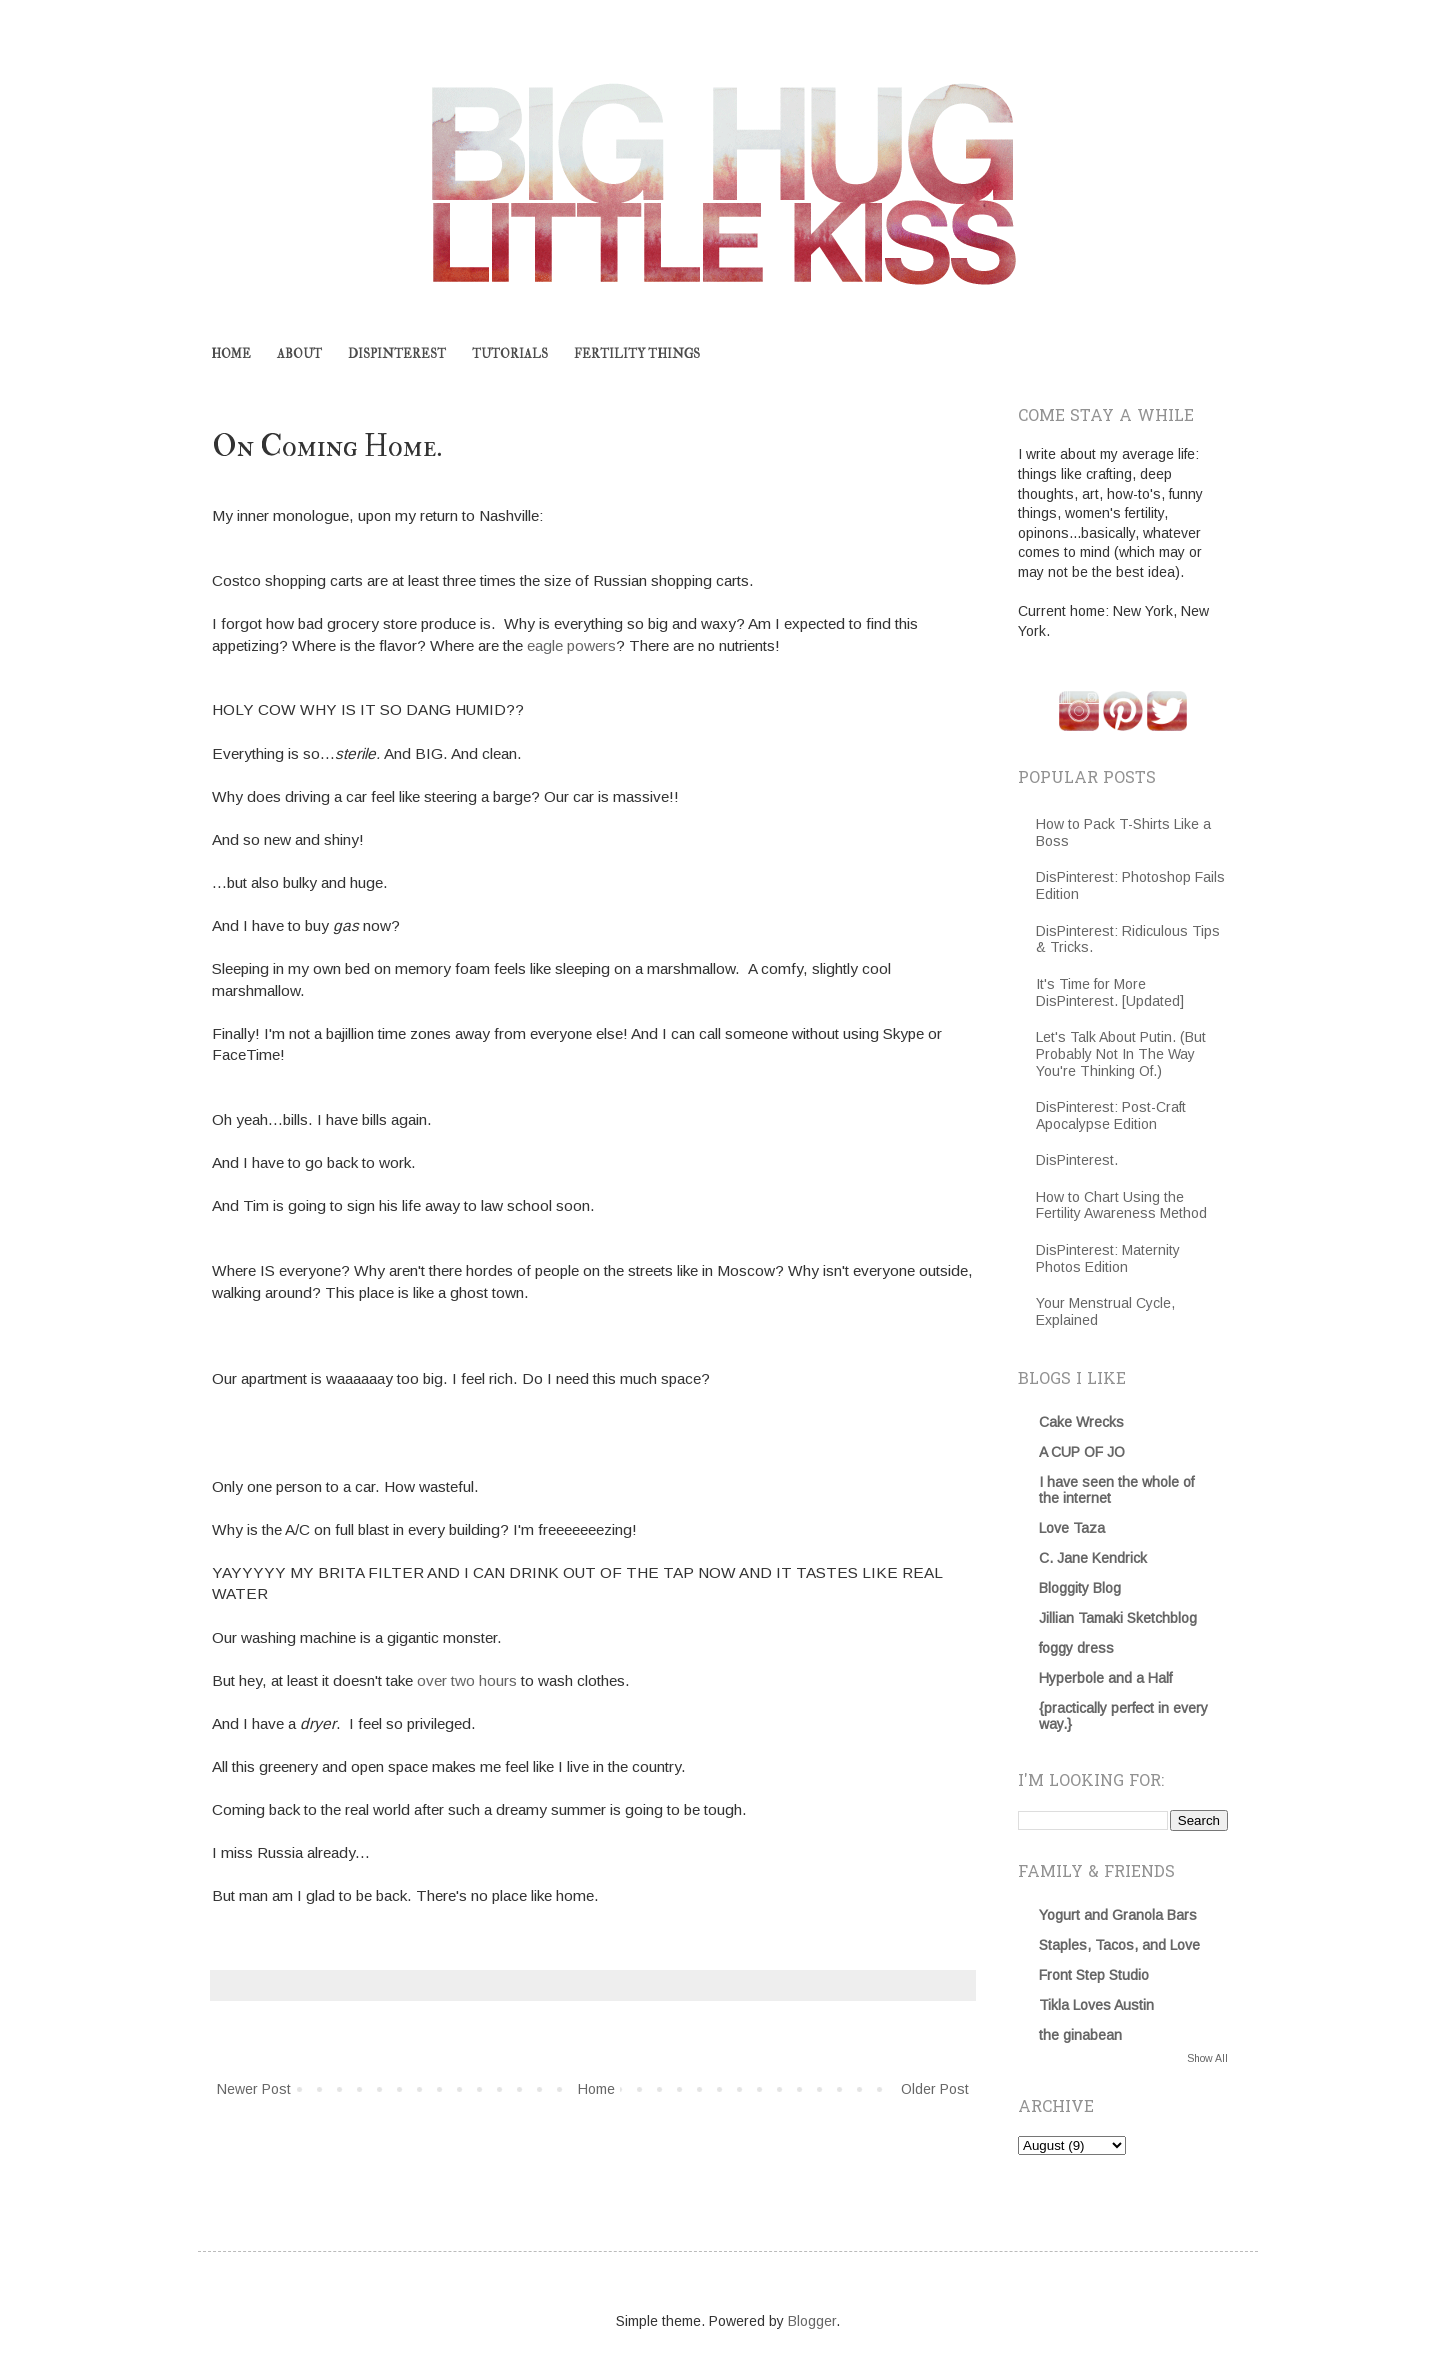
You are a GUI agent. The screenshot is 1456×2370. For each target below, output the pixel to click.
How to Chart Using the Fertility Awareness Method (1121, 1205)
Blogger (812, 2321)
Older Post (935, 2089)
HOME (231, 354)
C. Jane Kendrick (1093, 1558)
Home (596, 2089)
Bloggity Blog (1080, 1588)
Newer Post (254, 2089)
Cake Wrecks (1081, 1422)
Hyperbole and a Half (1105, 1678)
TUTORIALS (510, 354)
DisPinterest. (1077, 1160)
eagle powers (571, 645)
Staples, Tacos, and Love (1119, 1945)
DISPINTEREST (397, 354)
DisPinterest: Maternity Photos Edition (1108, 1258)
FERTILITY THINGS (637, 354)
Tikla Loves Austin (1096, 2005)
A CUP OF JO (1082, 1452)
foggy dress (1076, 1648)
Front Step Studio (1094, 1975)
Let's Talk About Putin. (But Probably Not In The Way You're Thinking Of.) (1121, 1054)
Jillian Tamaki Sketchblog (1118, 1618)
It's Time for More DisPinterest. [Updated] (1110, 992)
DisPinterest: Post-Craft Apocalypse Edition (1111, 1115)
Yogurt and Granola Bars (1118, 1915)
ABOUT (299, 354)
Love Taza (1072, 1528)
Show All (1207, 2058)
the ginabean (1080, 2035)
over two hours (467, 1680)
